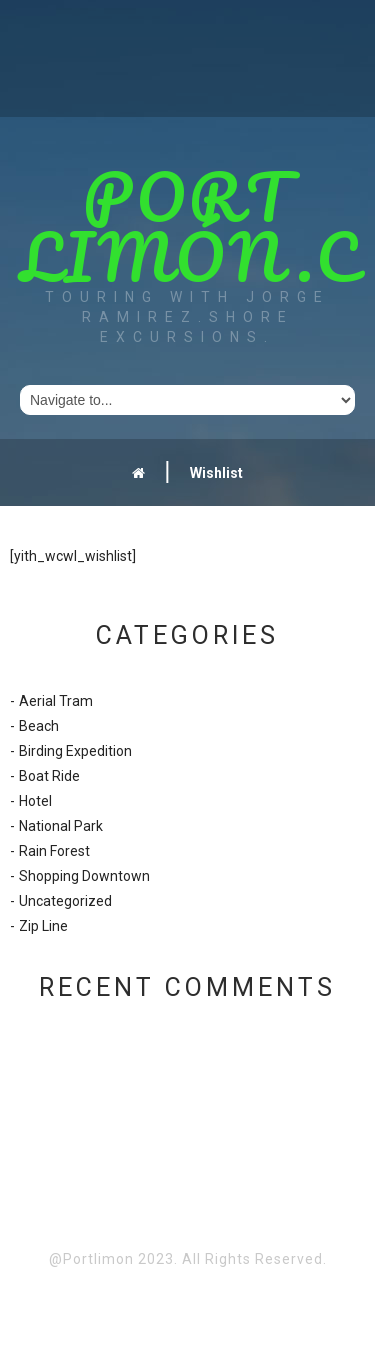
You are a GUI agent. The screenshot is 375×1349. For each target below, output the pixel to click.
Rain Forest (54, 851)
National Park (61, 826)
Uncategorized (65, 901)
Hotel (35, 801)
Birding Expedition (75, 751)
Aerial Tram (56, 701)
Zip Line (43, 926)
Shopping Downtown (84, 876)
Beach (39, 726)
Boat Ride (49, 776)
